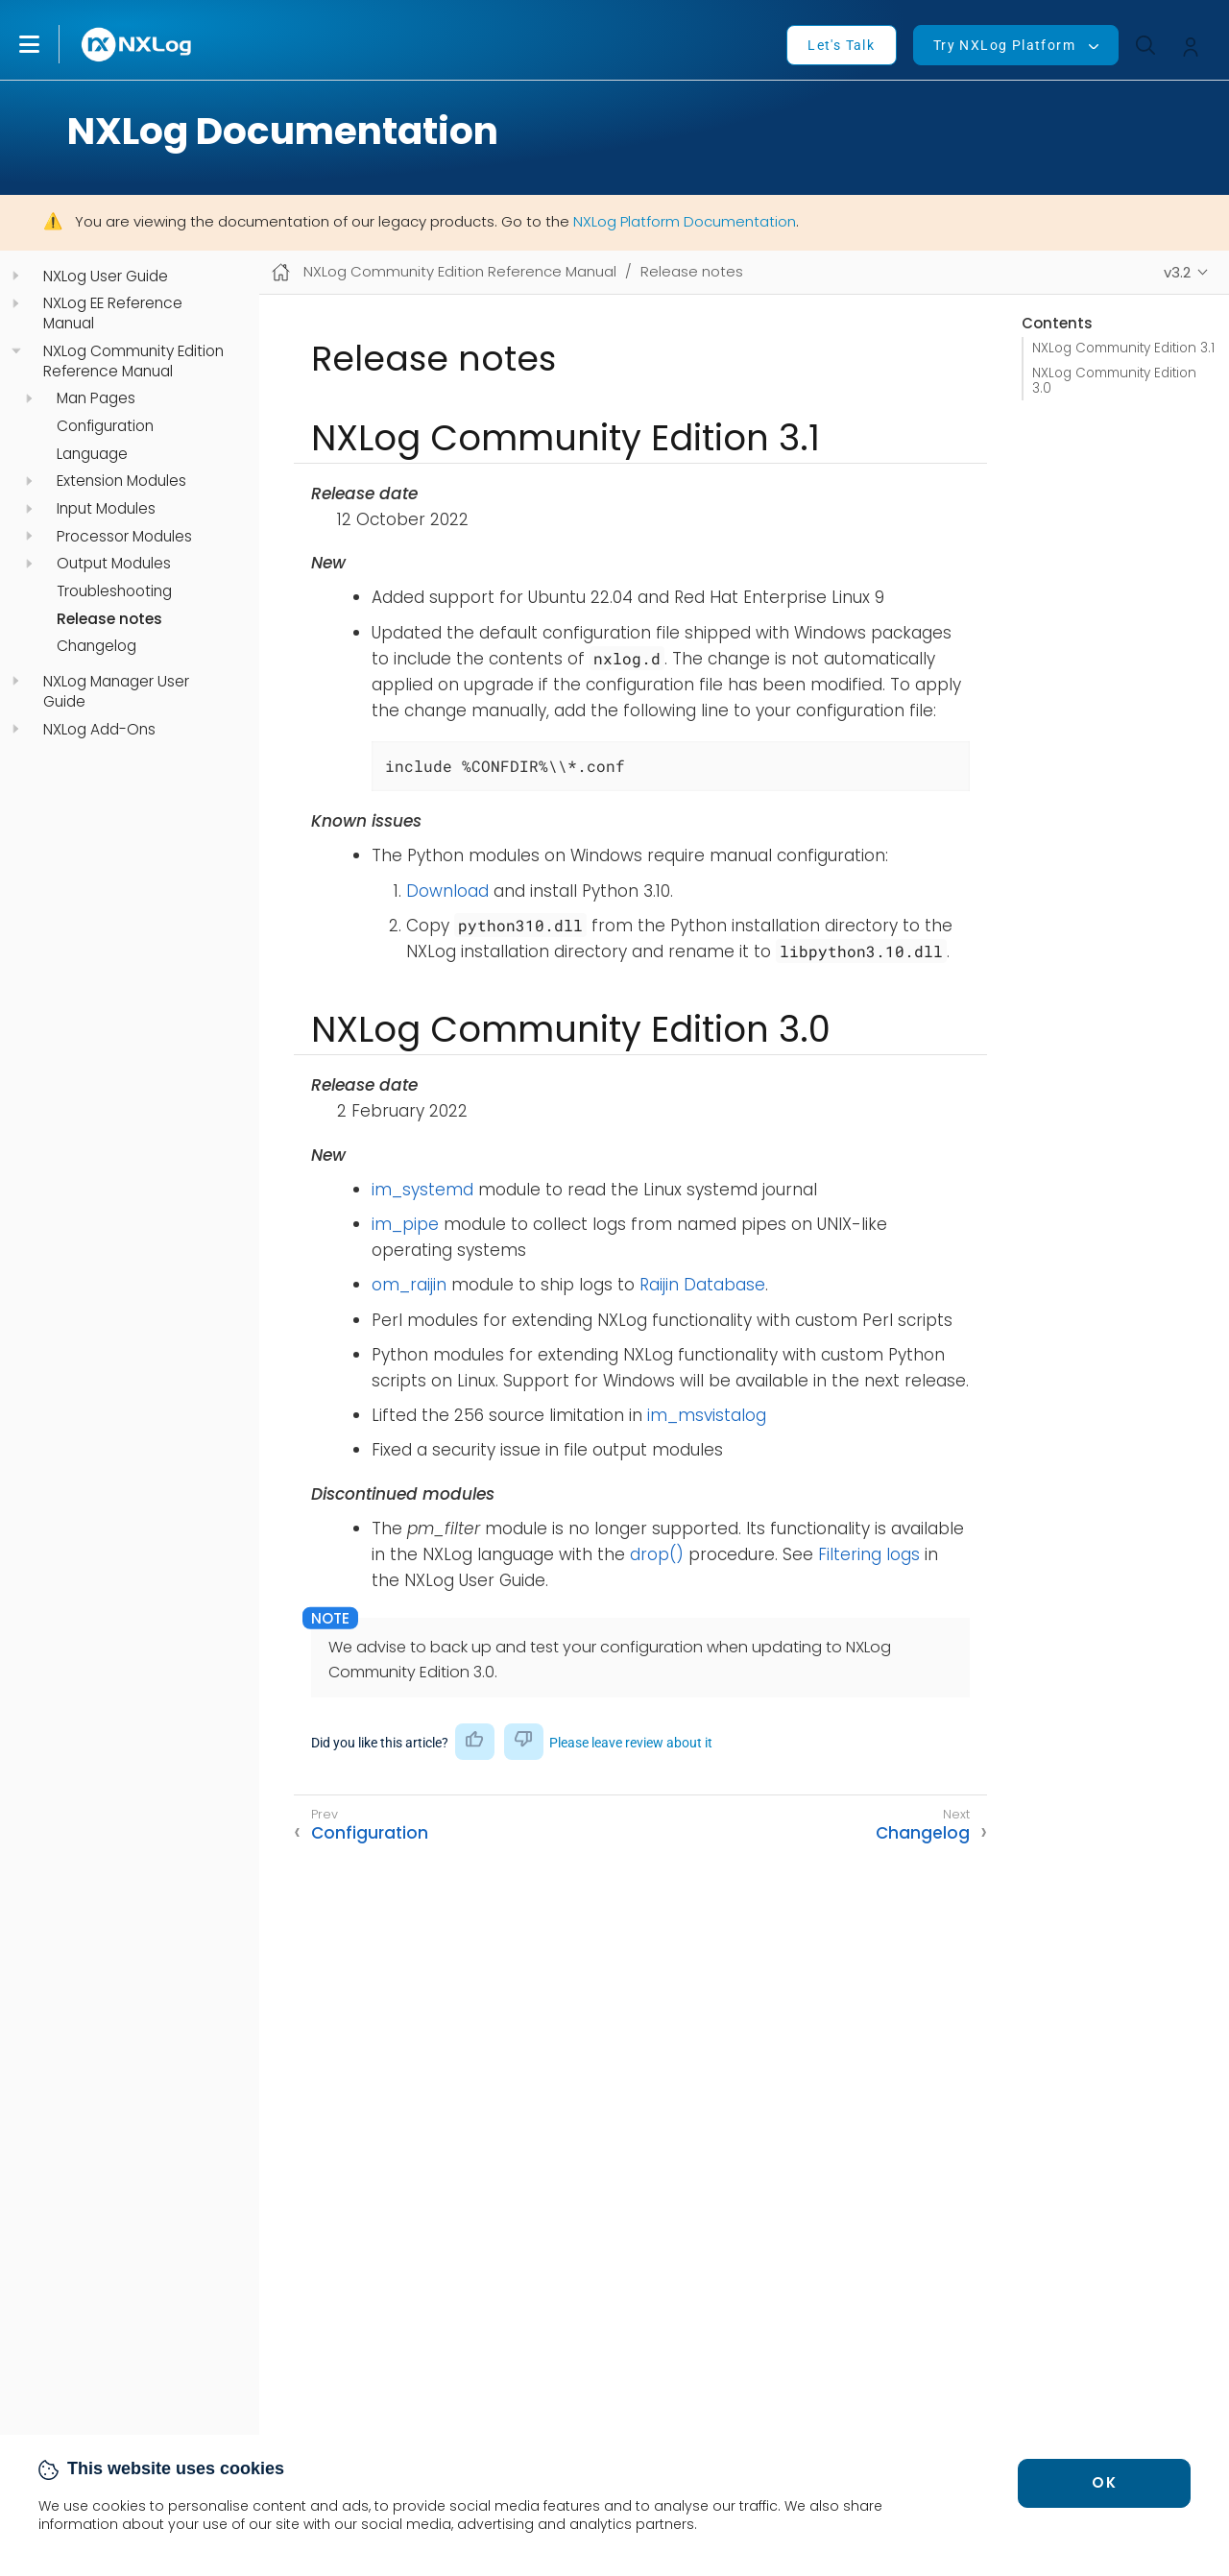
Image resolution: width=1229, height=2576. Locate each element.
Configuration (105, 426)
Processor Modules (124, 536)
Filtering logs (869, 1554)
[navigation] (16, 276)
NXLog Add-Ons (99, 729)
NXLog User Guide (105, 276)
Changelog (96, 646)
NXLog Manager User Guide (116, 691)
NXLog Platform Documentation (684, 221)
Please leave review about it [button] (630, 1742)
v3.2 (1177, 272)
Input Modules (106, 508)
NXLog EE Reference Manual (112, 313)
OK (1104, 2482)
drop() (657, 1554)
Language (92, 454)
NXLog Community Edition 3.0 (1114, 380)
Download (447, 891)
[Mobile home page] (281, 272)
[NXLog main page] (137, 44)
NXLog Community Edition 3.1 (1123, 348)
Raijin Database (702, 1284)
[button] (49, 44)
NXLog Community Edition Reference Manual (133, 361)
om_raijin (409, 1284)
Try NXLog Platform (1004, 45)
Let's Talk (841, 45)
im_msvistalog (706, 1415)
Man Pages (96, 398)
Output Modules (114, 563)
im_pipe (405, 1224)
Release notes (109, 619)
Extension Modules (121, 481)
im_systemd (422, 1189)
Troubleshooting (114, 591)
